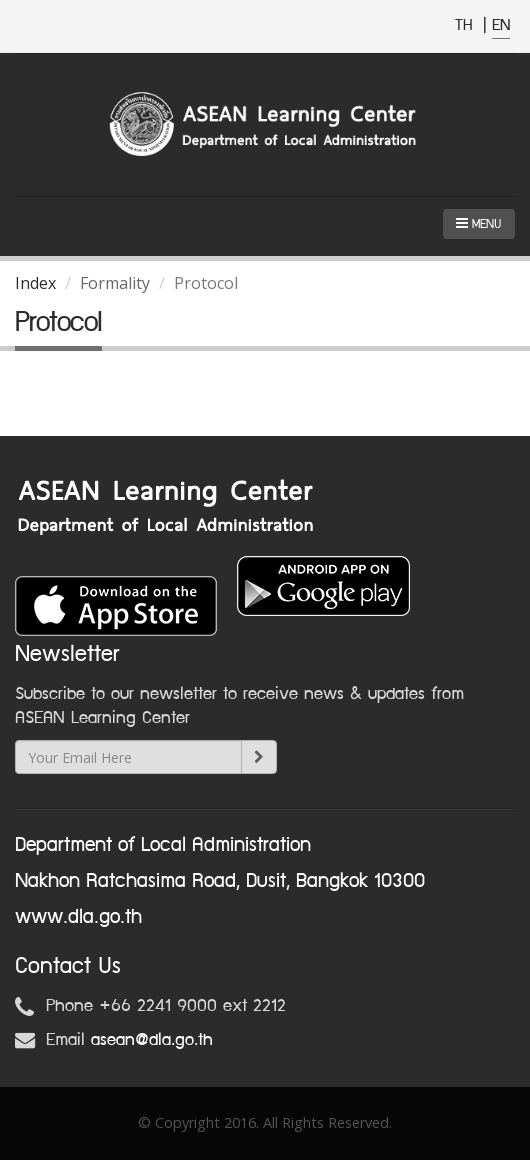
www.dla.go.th (78, 917)
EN (501, 25)
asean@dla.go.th (152, 1040)
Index (35, 283)
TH (466, 25)
